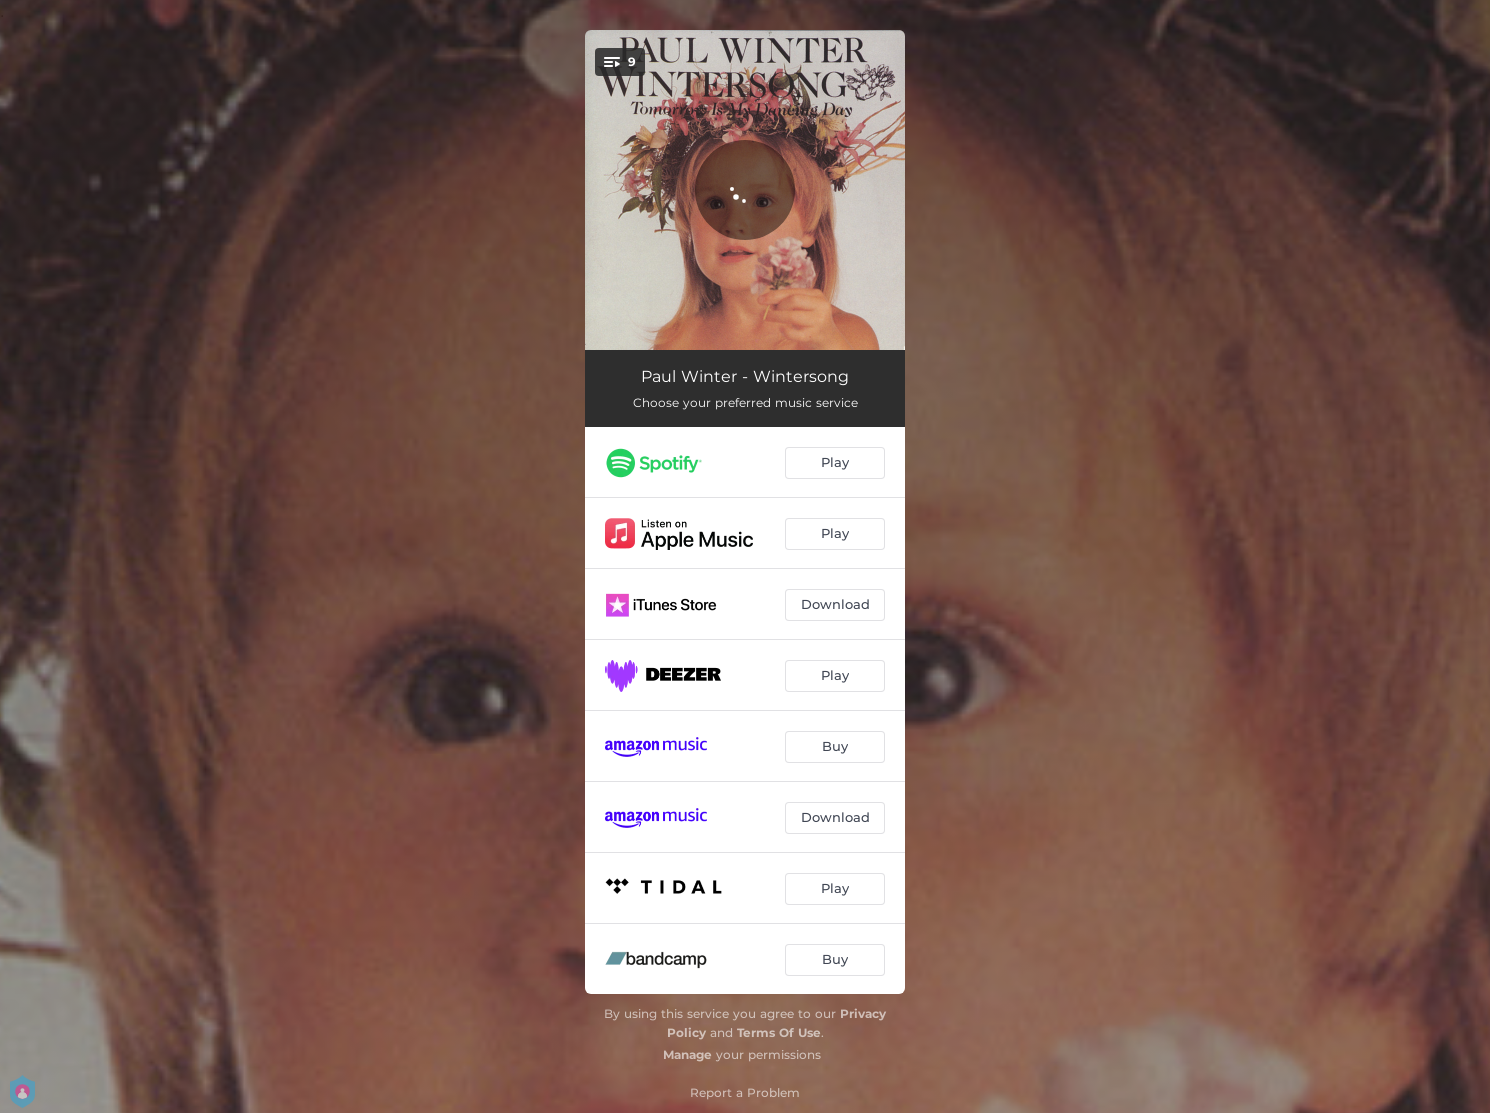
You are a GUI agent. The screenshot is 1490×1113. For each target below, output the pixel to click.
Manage (687, 1054)
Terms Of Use (779, 1032)
